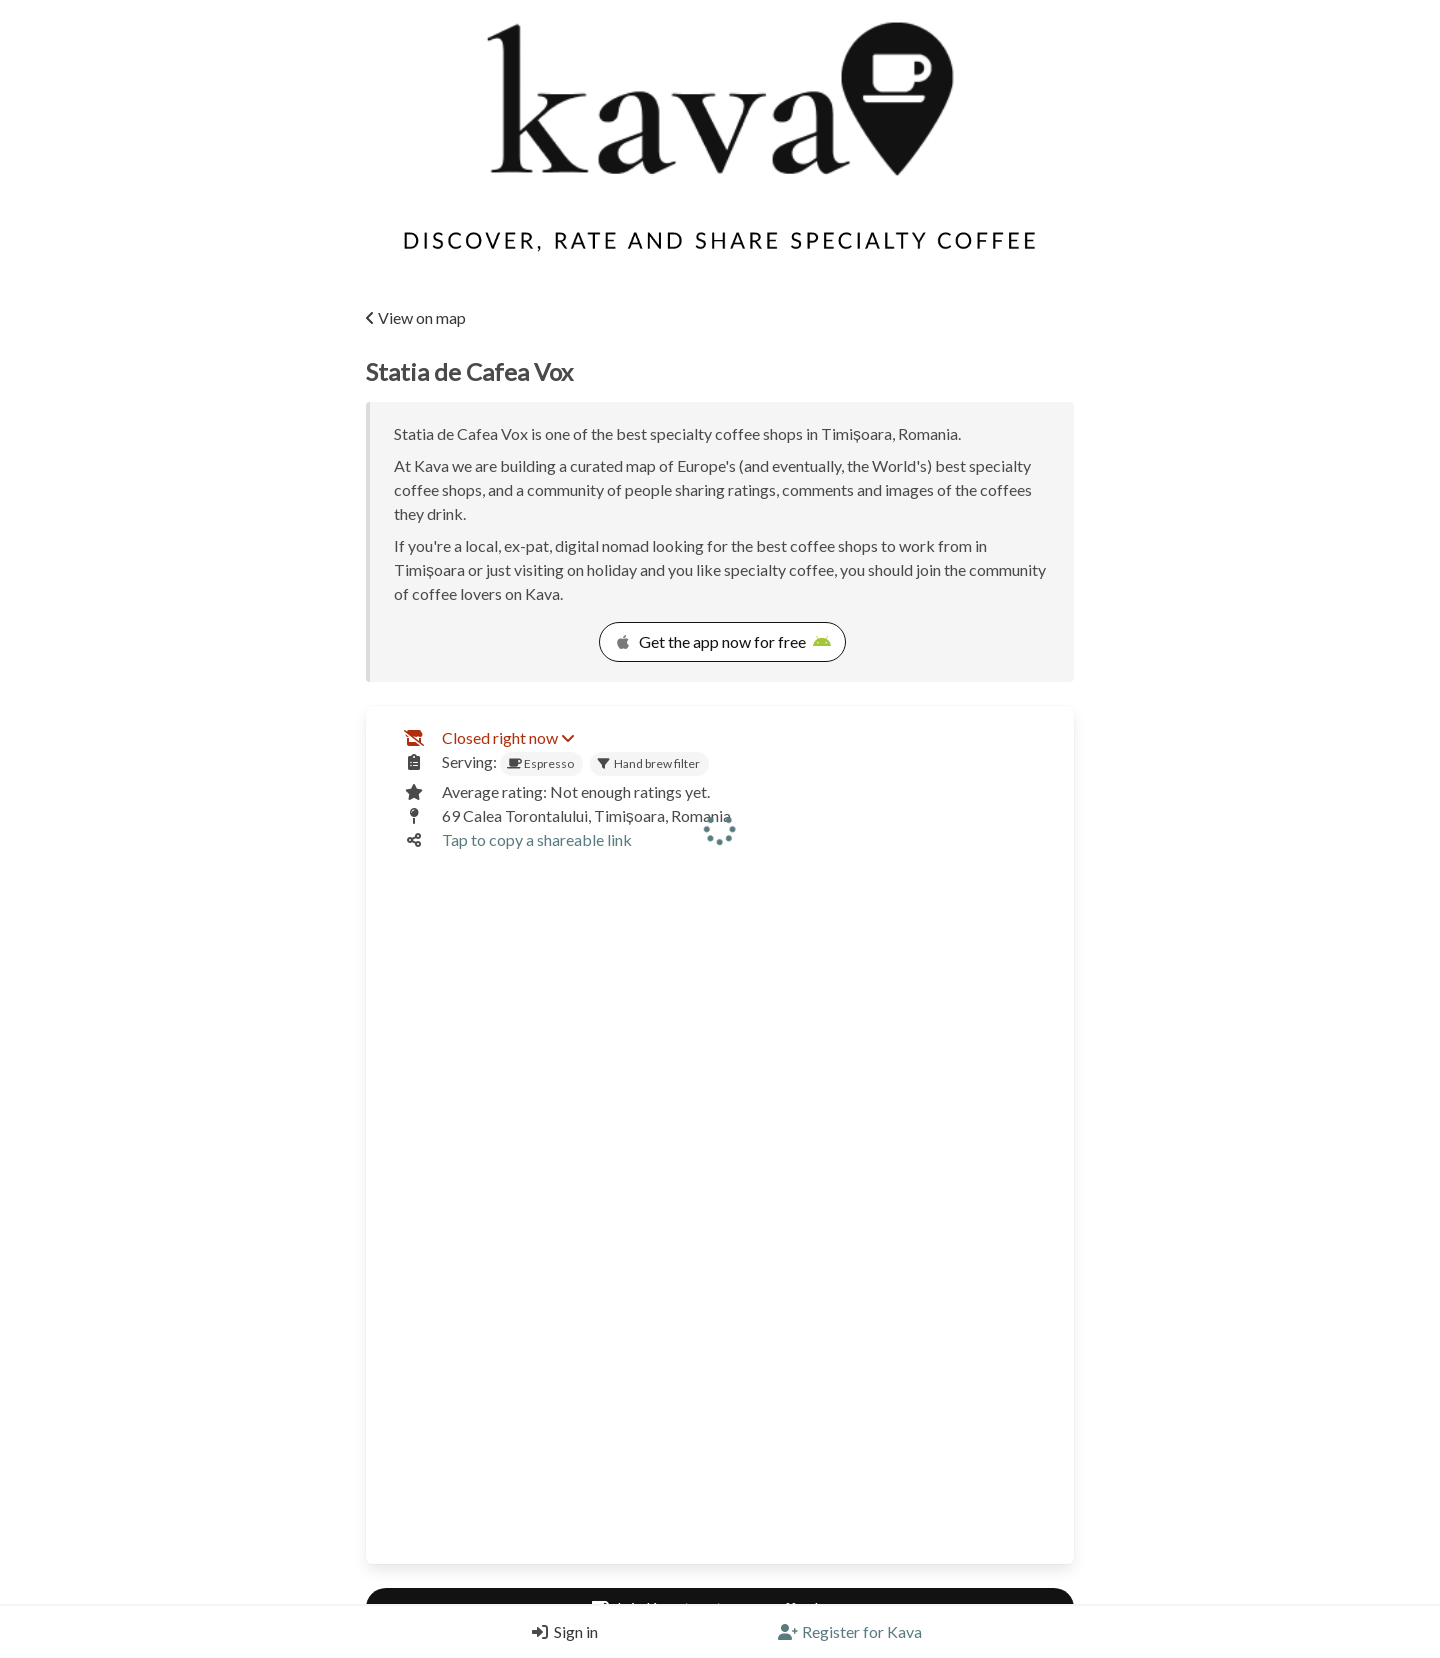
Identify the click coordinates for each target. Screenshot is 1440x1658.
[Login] (560, 1632)
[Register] (850, 1632)
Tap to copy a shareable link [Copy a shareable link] (537, 839)
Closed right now (508, 737)
